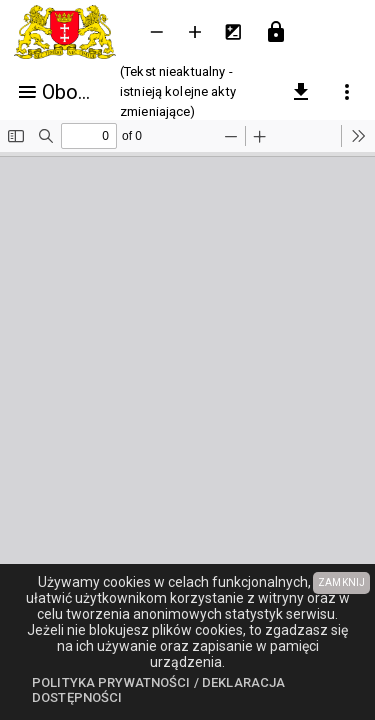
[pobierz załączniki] (301, 92)
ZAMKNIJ (341, 582)
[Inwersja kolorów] (233, 32)
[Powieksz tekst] (195, 32)
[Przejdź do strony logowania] (276, 32)
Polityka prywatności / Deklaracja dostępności (158, 690)
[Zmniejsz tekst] (157, 32)
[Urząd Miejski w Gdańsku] (69, 32)
